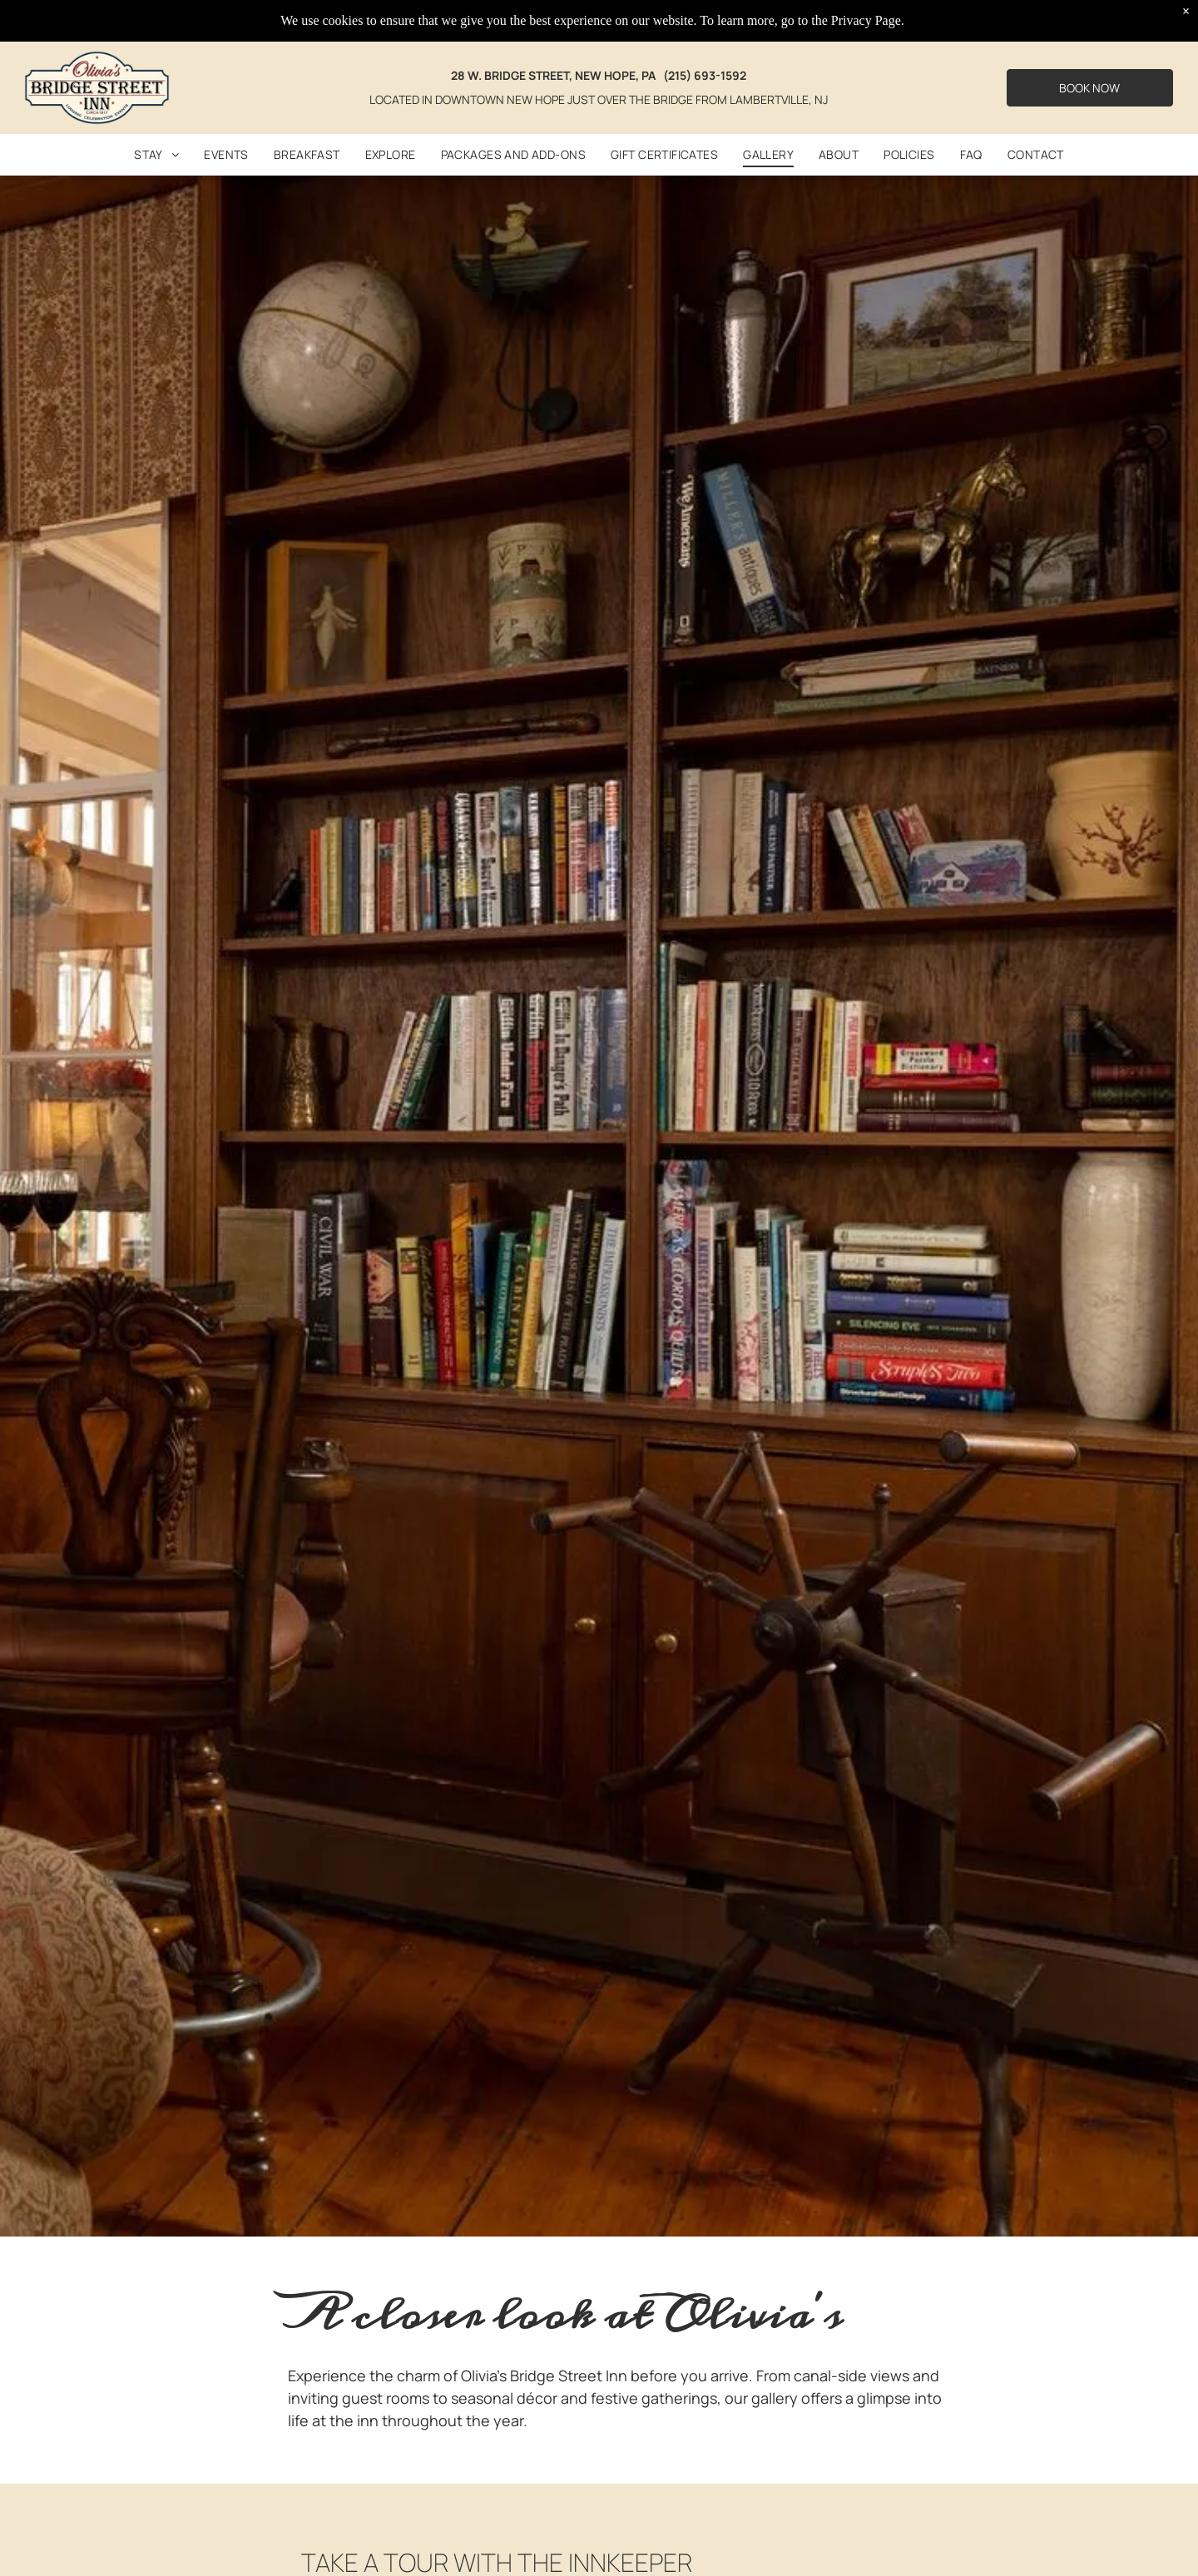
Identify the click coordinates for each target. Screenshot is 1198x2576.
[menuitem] (156, 155)
